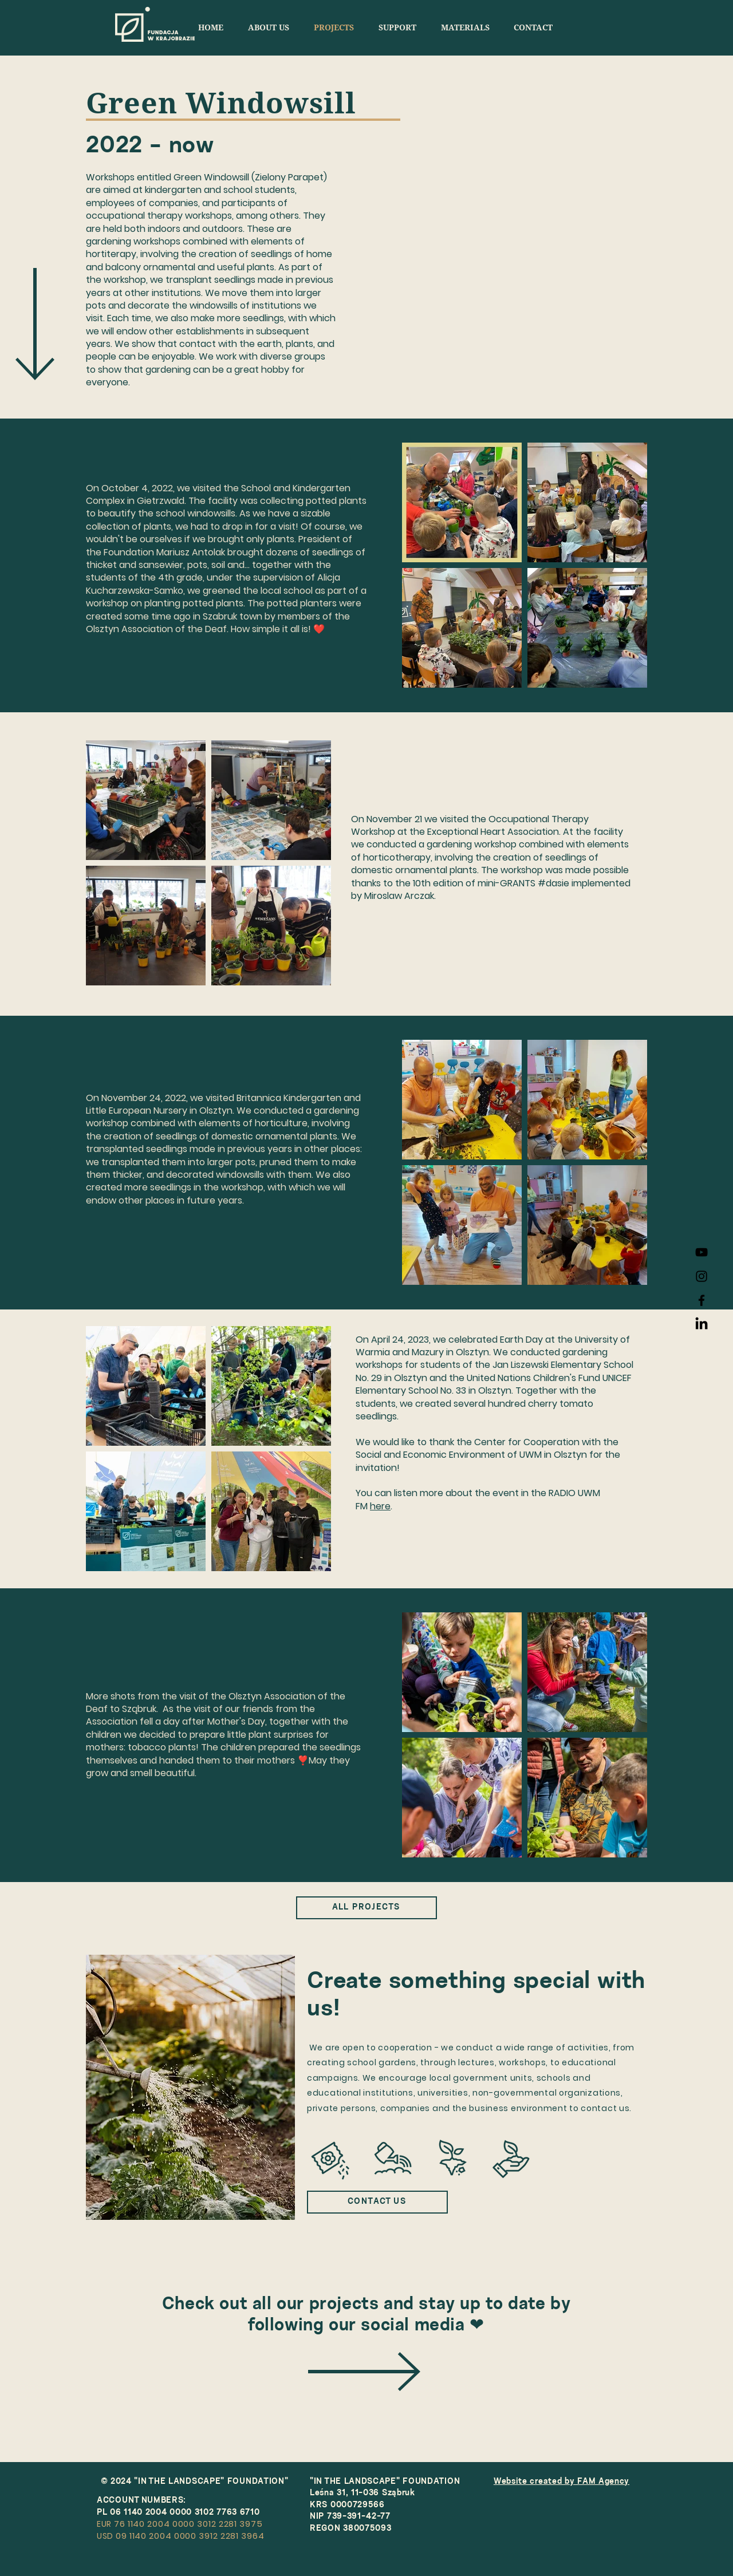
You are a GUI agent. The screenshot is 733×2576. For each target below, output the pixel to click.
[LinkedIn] (701, 1324)
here (380, 1506)
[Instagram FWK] (701, 1276)
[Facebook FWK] (701, 1300)
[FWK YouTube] (701, 1252)
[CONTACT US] (377, 2202)
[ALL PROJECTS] (366, 1907)
